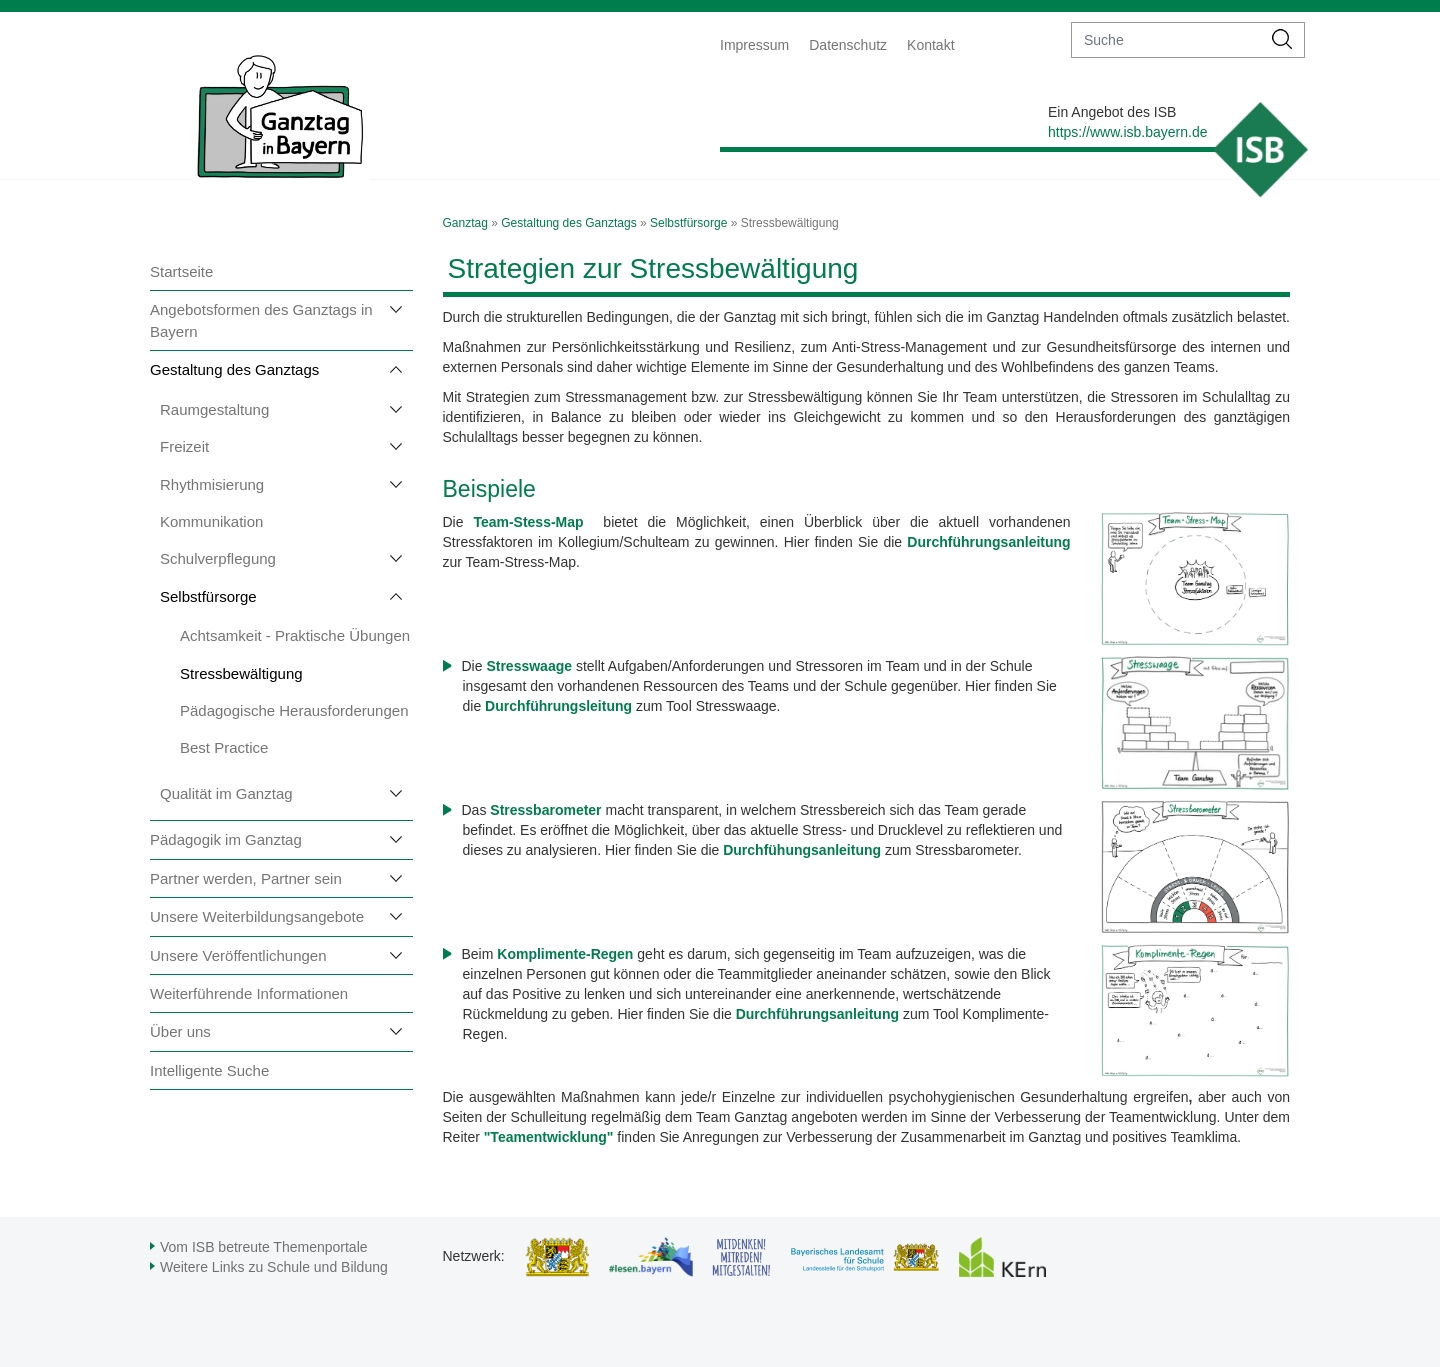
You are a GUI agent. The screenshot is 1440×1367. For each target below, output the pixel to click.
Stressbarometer (547, 810)
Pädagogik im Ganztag (226, 839)
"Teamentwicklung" (549, 1137)
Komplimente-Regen (565, 954)
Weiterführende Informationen (249, 993)
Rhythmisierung (212, 484)
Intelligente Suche (209, 1070)
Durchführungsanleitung (819, 1014)
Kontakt (930, 45)
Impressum (754, 45)
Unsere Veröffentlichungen (238, 955)
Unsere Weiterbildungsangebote (257, 916)
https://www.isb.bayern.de (1128, 132)
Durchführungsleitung (558, 706)
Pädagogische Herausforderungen (294, 710)
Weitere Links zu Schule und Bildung (274, 1267)
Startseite (181, 271)
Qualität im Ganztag (226, 793)
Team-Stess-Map (533, 522)
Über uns (180, 1031)
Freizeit (184, 446)
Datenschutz (848, 45)
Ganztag (465, 223)
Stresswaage (529, 666)
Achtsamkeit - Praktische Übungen (295, 635)
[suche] (1166, 40)
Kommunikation (211, 521)
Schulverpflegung (218, 558)
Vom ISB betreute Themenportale (264, 1247)
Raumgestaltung (214, 409)
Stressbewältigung (241, 673)
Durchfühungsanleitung (802, 850)
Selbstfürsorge (208, 596)
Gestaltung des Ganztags (234, 369)
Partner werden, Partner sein (246, 878)
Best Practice (224, 747)
